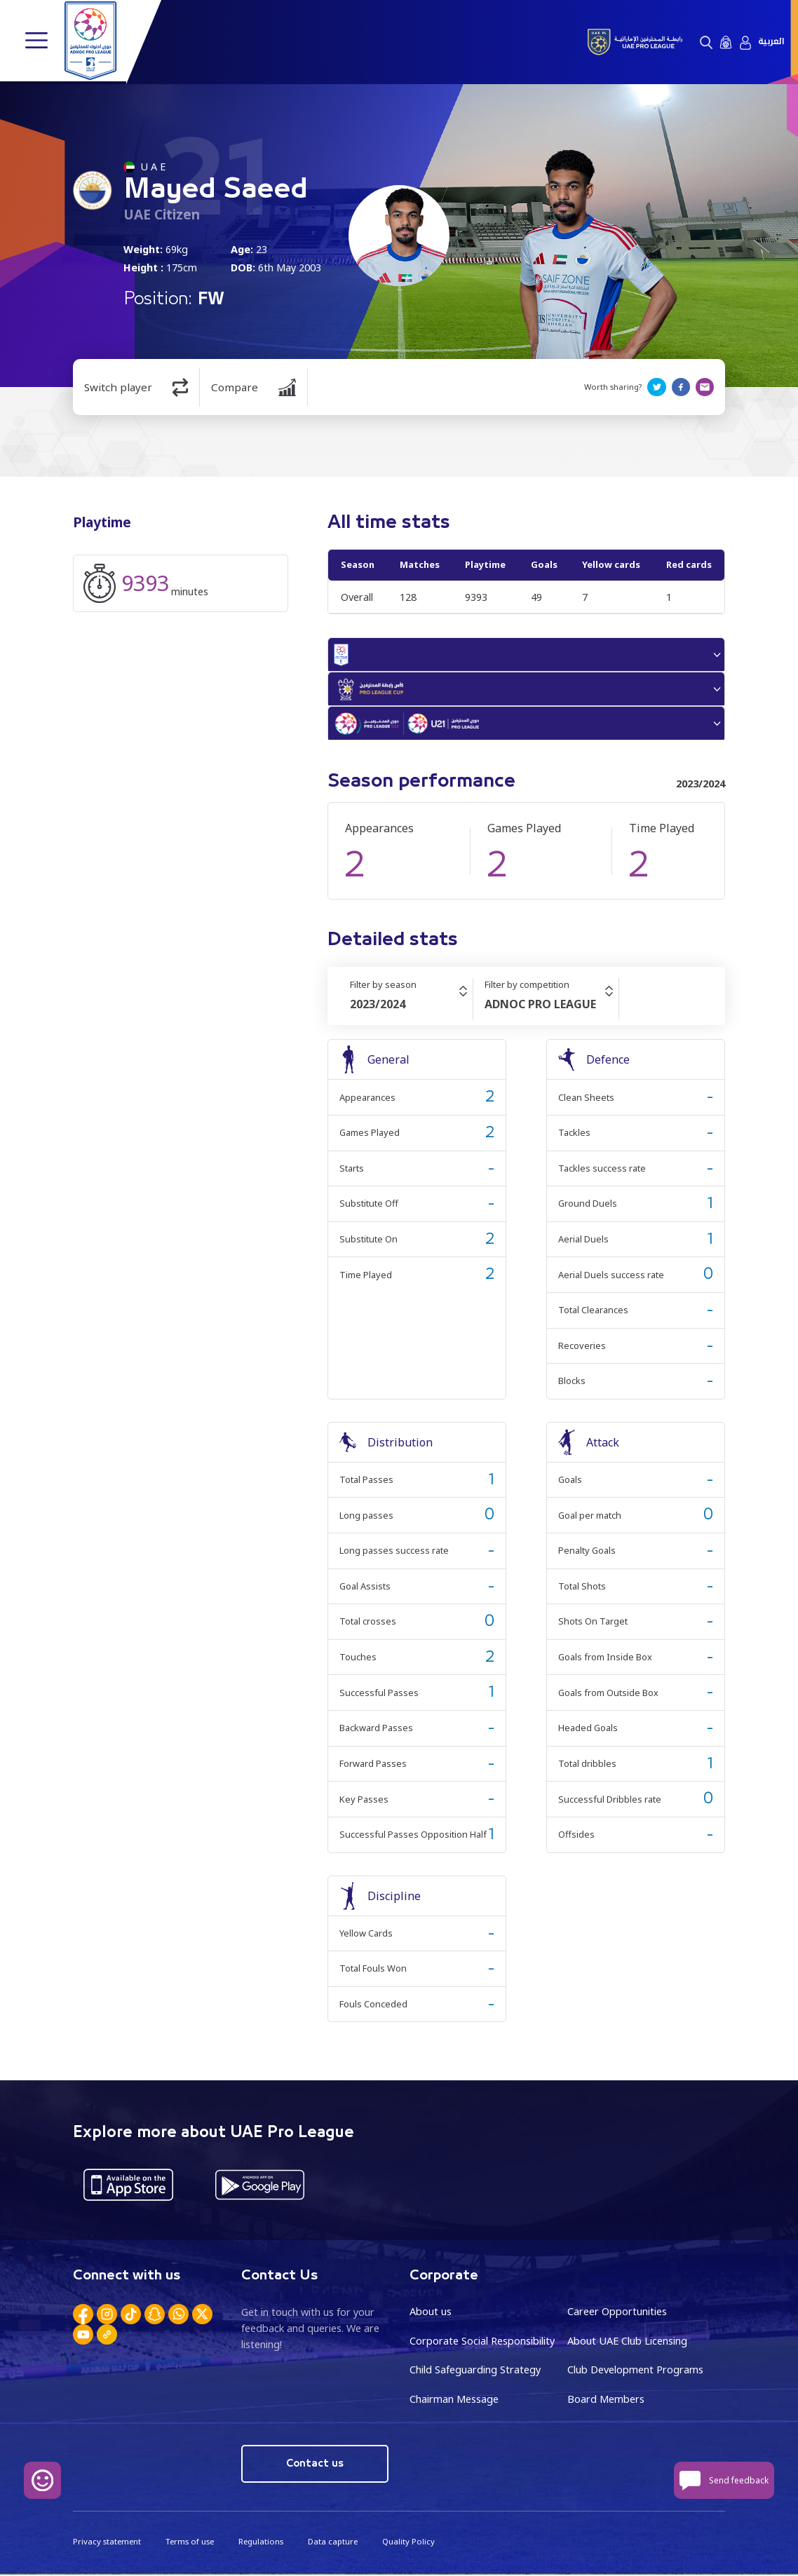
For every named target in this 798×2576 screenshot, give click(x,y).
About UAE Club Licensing (627, 2342)
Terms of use (189, 2542)
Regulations (260, 2542)
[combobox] (411, 1006)
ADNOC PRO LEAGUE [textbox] (540, 1006)
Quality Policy (407, 2542)
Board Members (605, 2400)
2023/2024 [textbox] (377, 1006)
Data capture (332, 2542)
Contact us (315, 2464)
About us (431, 2312)
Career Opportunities (617, 2312)
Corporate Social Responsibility (482, 2342)
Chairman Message (454, 2400)
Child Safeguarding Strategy (475, 2371)
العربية (771, 42)
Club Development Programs (635, 2371)
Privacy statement (106, 2542)
